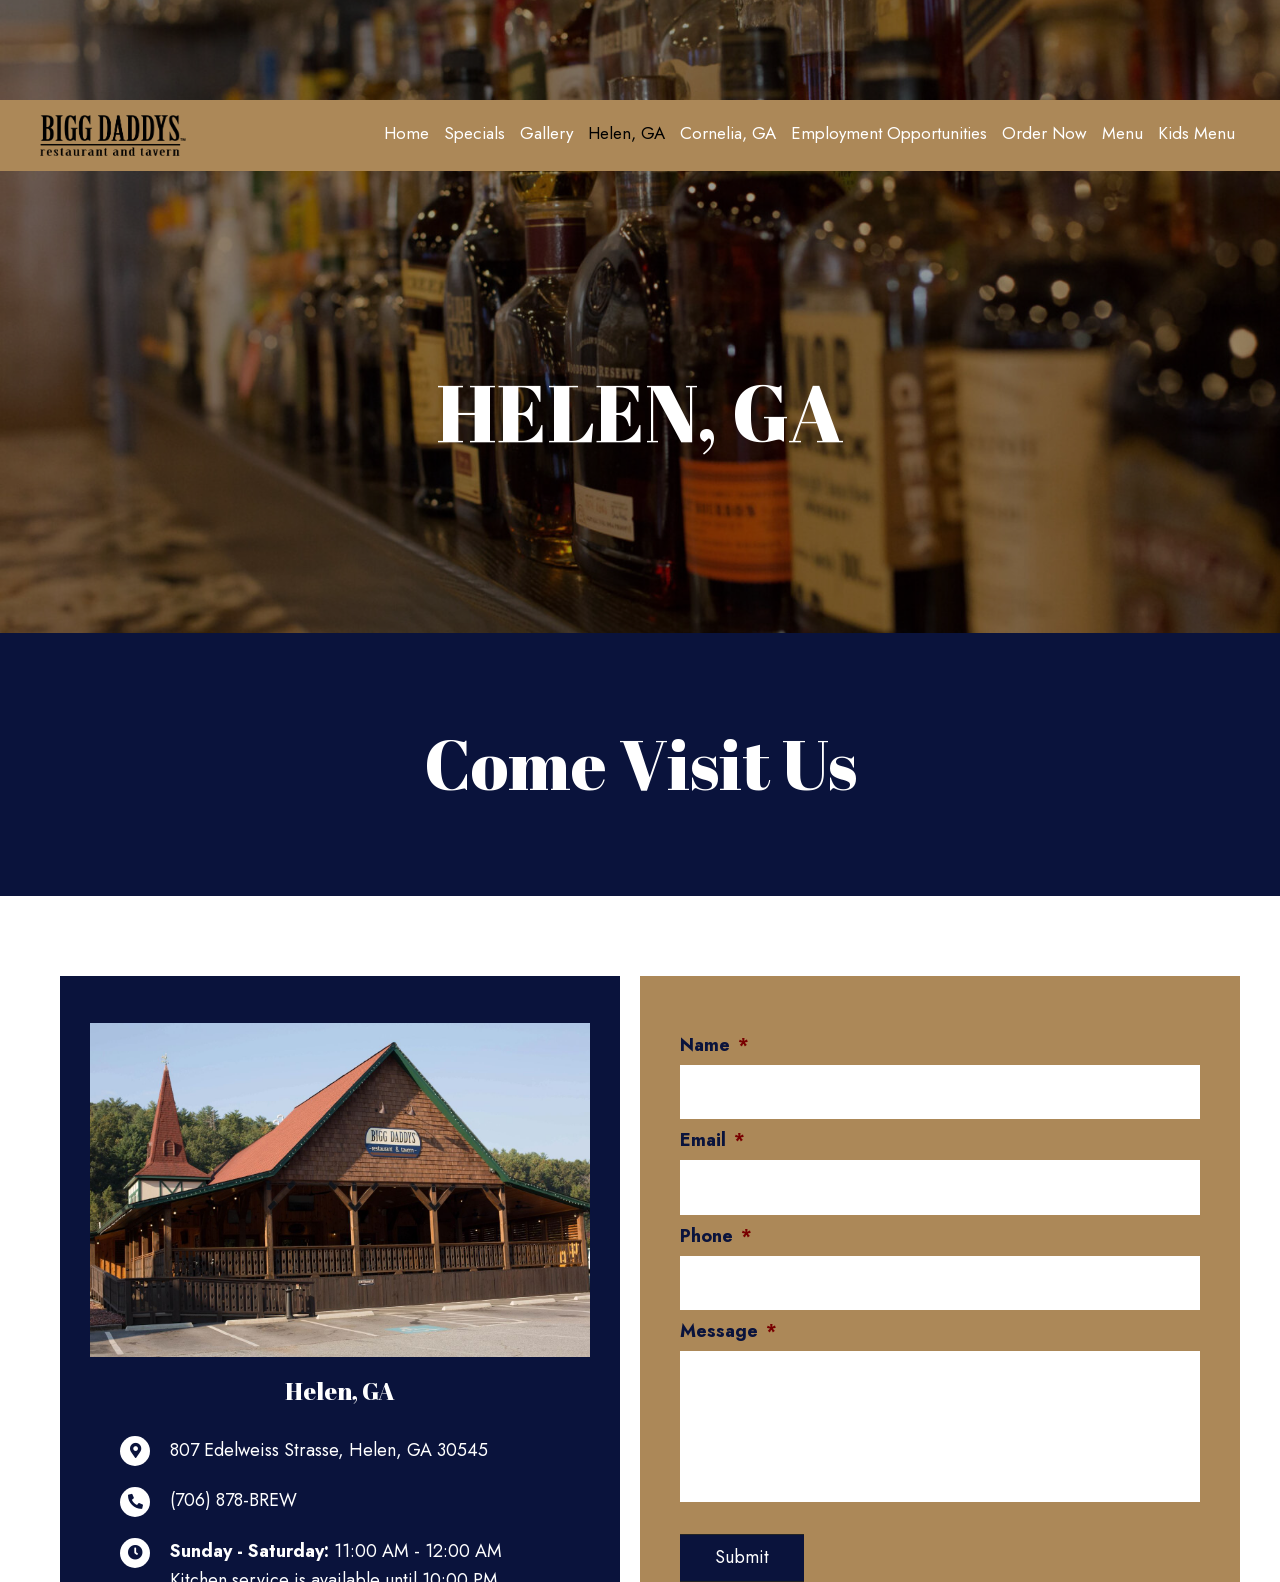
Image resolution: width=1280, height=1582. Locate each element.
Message (728, 1324)
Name (714, 1045)
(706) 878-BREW (233, 1501)
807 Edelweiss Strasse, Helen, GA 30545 (329, 1451)
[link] (406, 133)
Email (712, 1138)
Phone (716, 1231)
